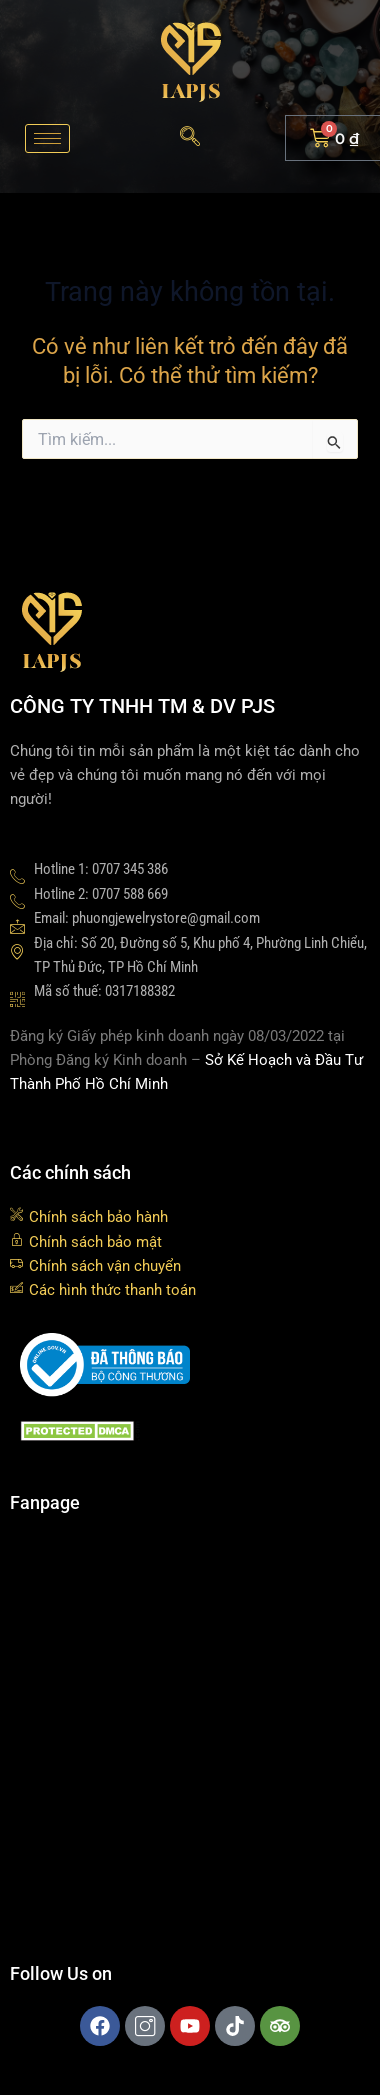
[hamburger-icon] (47, 138)
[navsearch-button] (190, 138)
